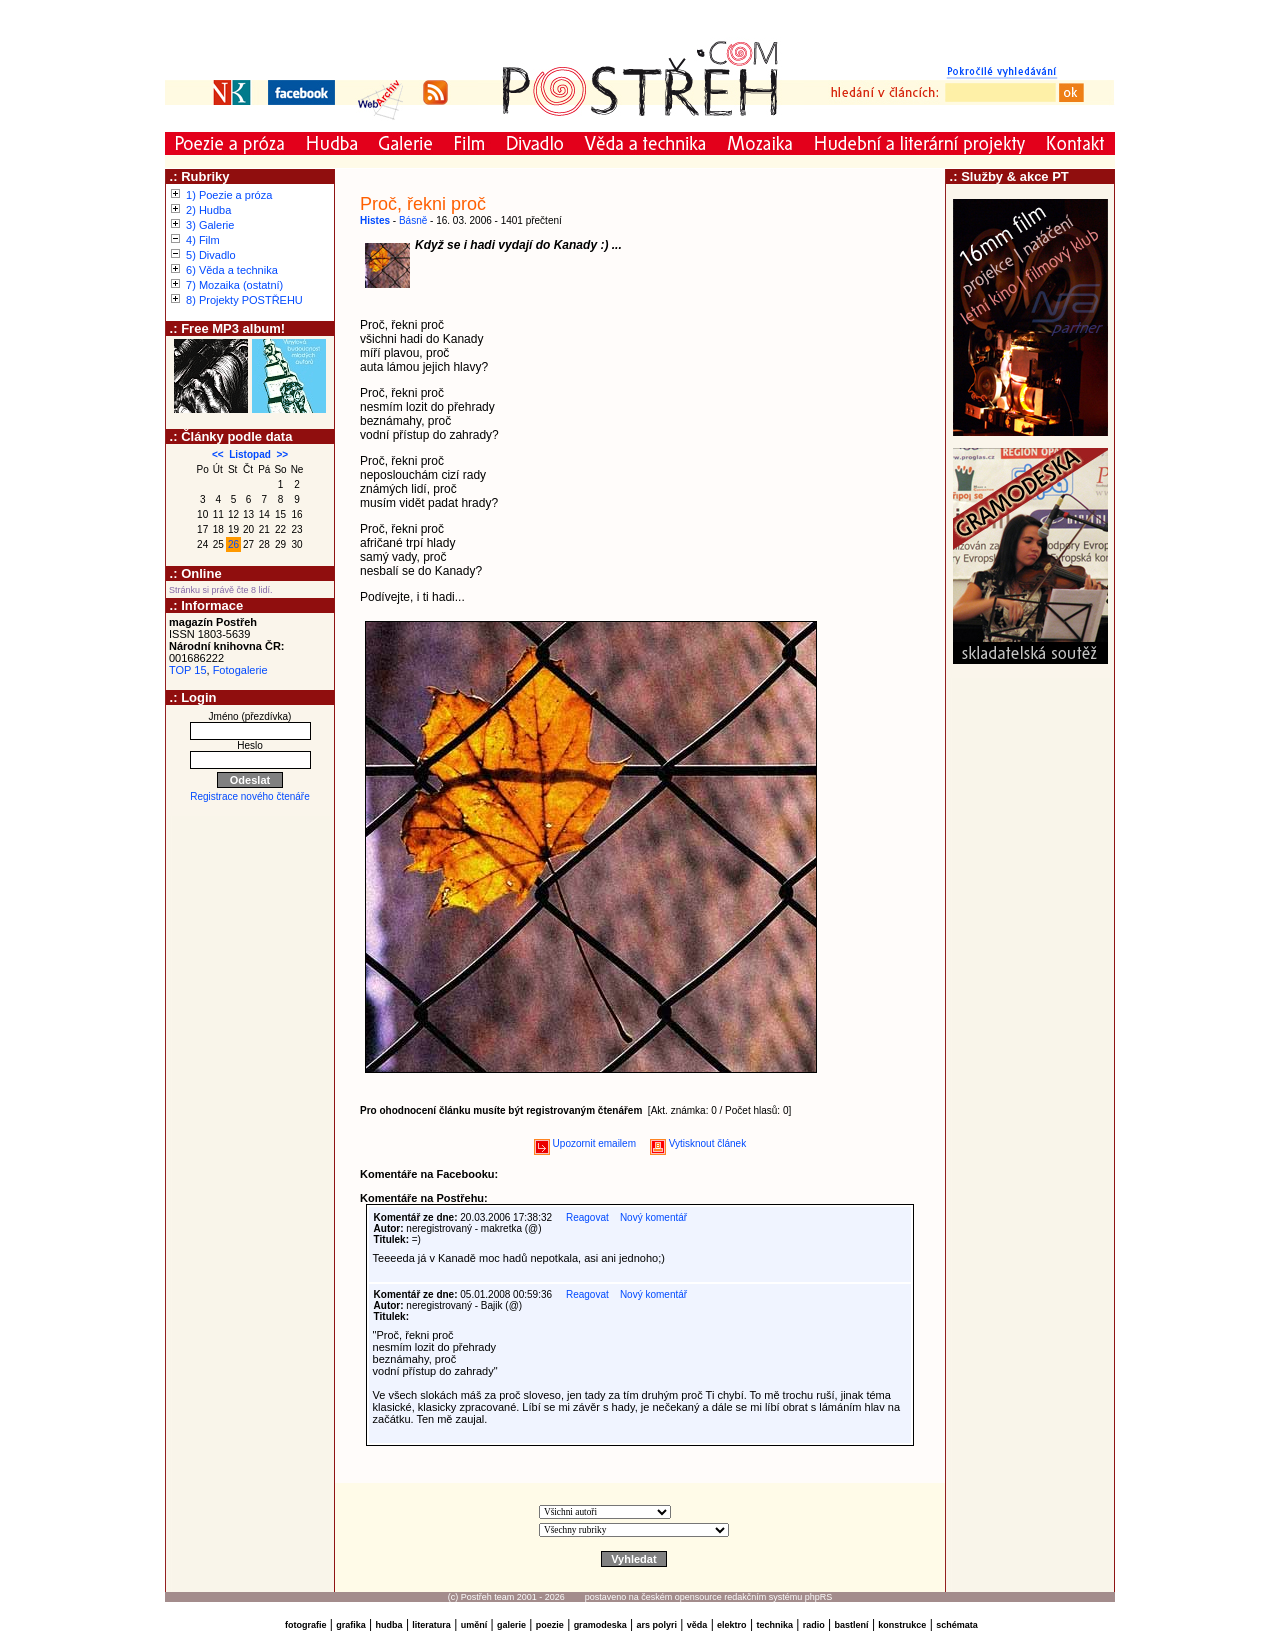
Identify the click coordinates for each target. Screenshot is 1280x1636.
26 (233, 544)
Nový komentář (653, 1217)
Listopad (250, 454)
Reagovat (587, 1217)
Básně (413, 220)
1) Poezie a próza (229, 195)
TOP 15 (188, 670)
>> (282, 454)
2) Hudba (208, 210)
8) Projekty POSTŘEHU (244, 300)
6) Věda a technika (232, 270)
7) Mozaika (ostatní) (234, 285)
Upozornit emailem (585, 1143)
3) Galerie (210, 225)
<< (218, 454)
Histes (375, 220)
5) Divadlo (211, 255)
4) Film (203, 240)
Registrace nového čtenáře (250, 796)
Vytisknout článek (698, 1143)
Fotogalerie (240, 670)
